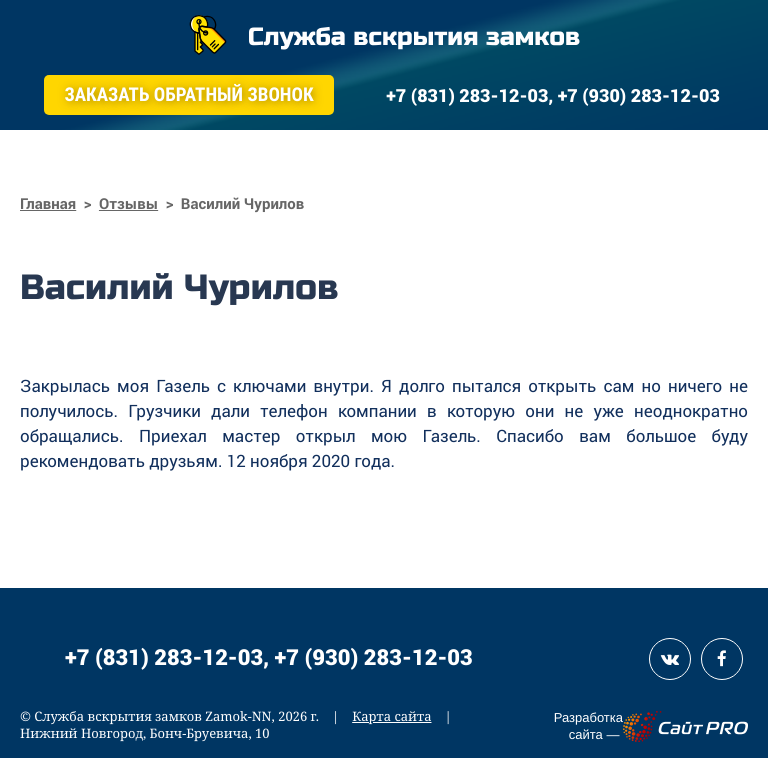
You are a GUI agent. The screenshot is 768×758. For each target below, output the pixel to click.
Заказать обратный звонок (188, 94)
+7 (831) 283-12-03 (164, 656)
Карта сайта (391, 716)
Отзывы (128, 204)
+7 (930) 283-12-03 (374, 656)
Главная (48, 204)
